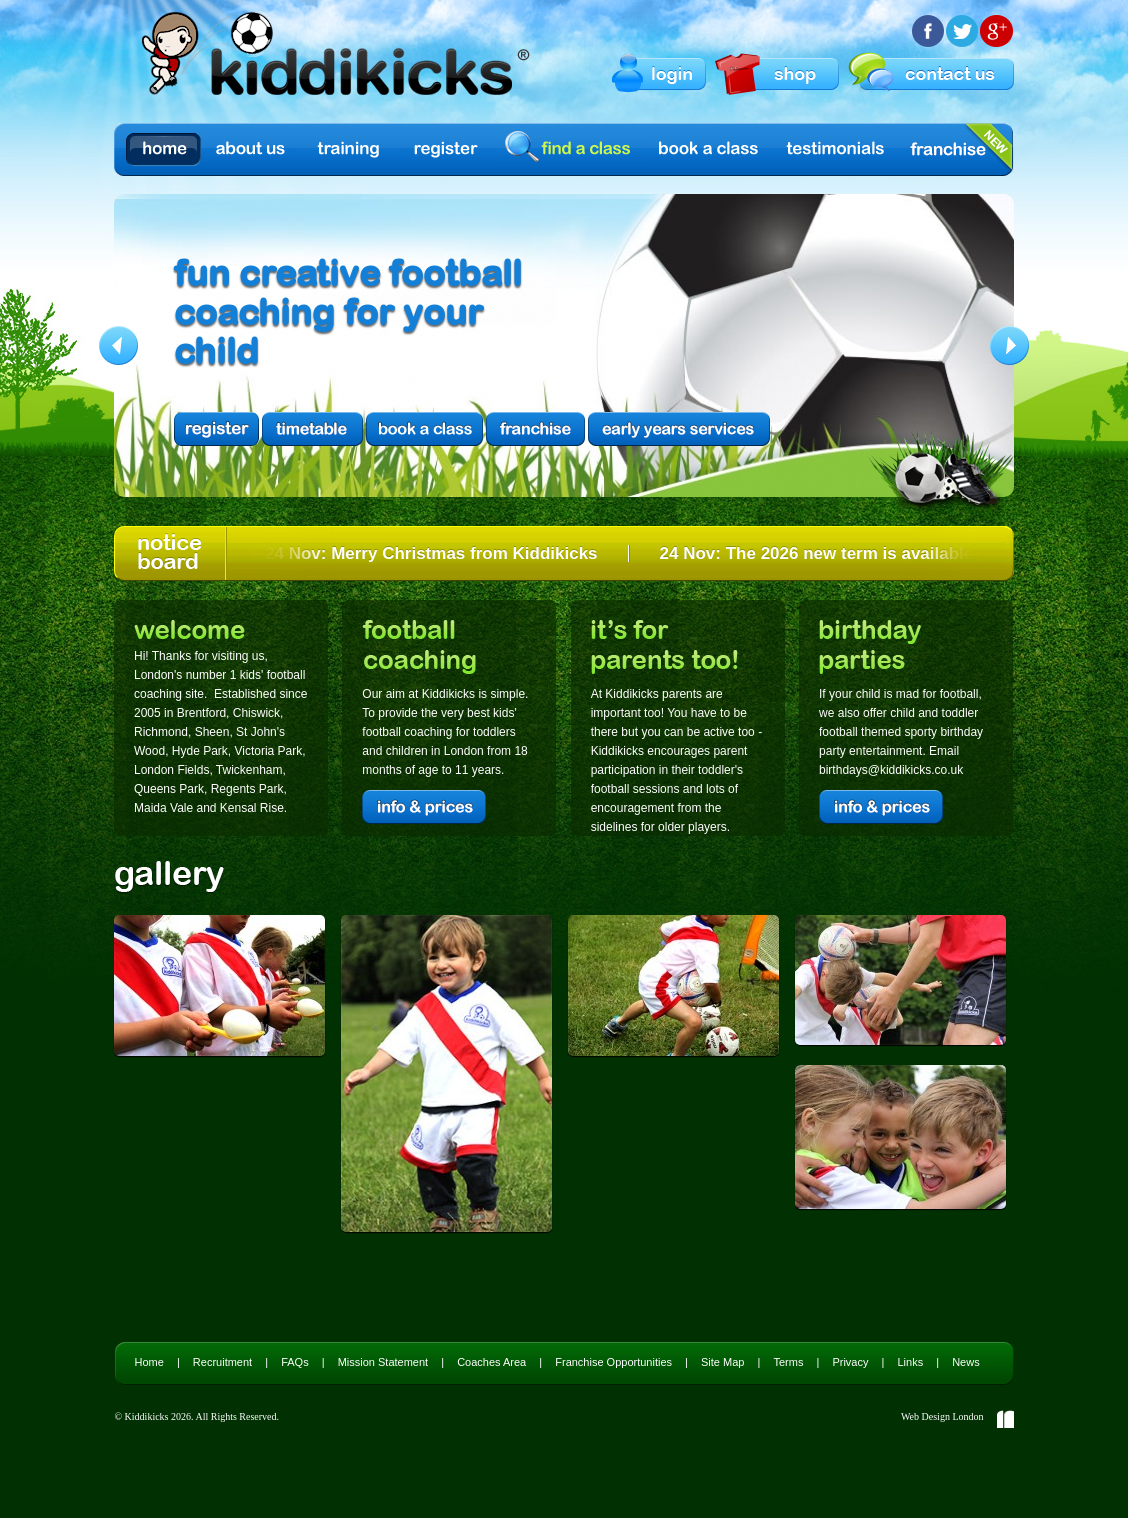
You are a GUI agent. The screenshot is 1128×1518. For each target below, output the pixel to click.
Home (163, 149)
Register (446, 149)
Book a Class (709, 149)
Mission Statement (383, 1362)
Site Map (722, 1362)
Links (910, 1362)
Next (1009, 345)
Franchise (948, 149)
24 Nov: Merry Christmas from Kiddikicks (434, 553)
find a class (571, 148)
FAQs (295, 1362)
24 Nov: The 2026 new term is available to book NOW (876, 553)
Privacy (850, 1362)
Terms (788, 1362)
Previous (119, 345)
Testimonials (836, 149)
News (966, 1362)
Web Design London (942, 1416)
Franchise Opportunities (613, 1362)
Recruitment (222, 1362)
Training (349, 149)
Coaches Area (491, 1362)
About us (252, 149)
